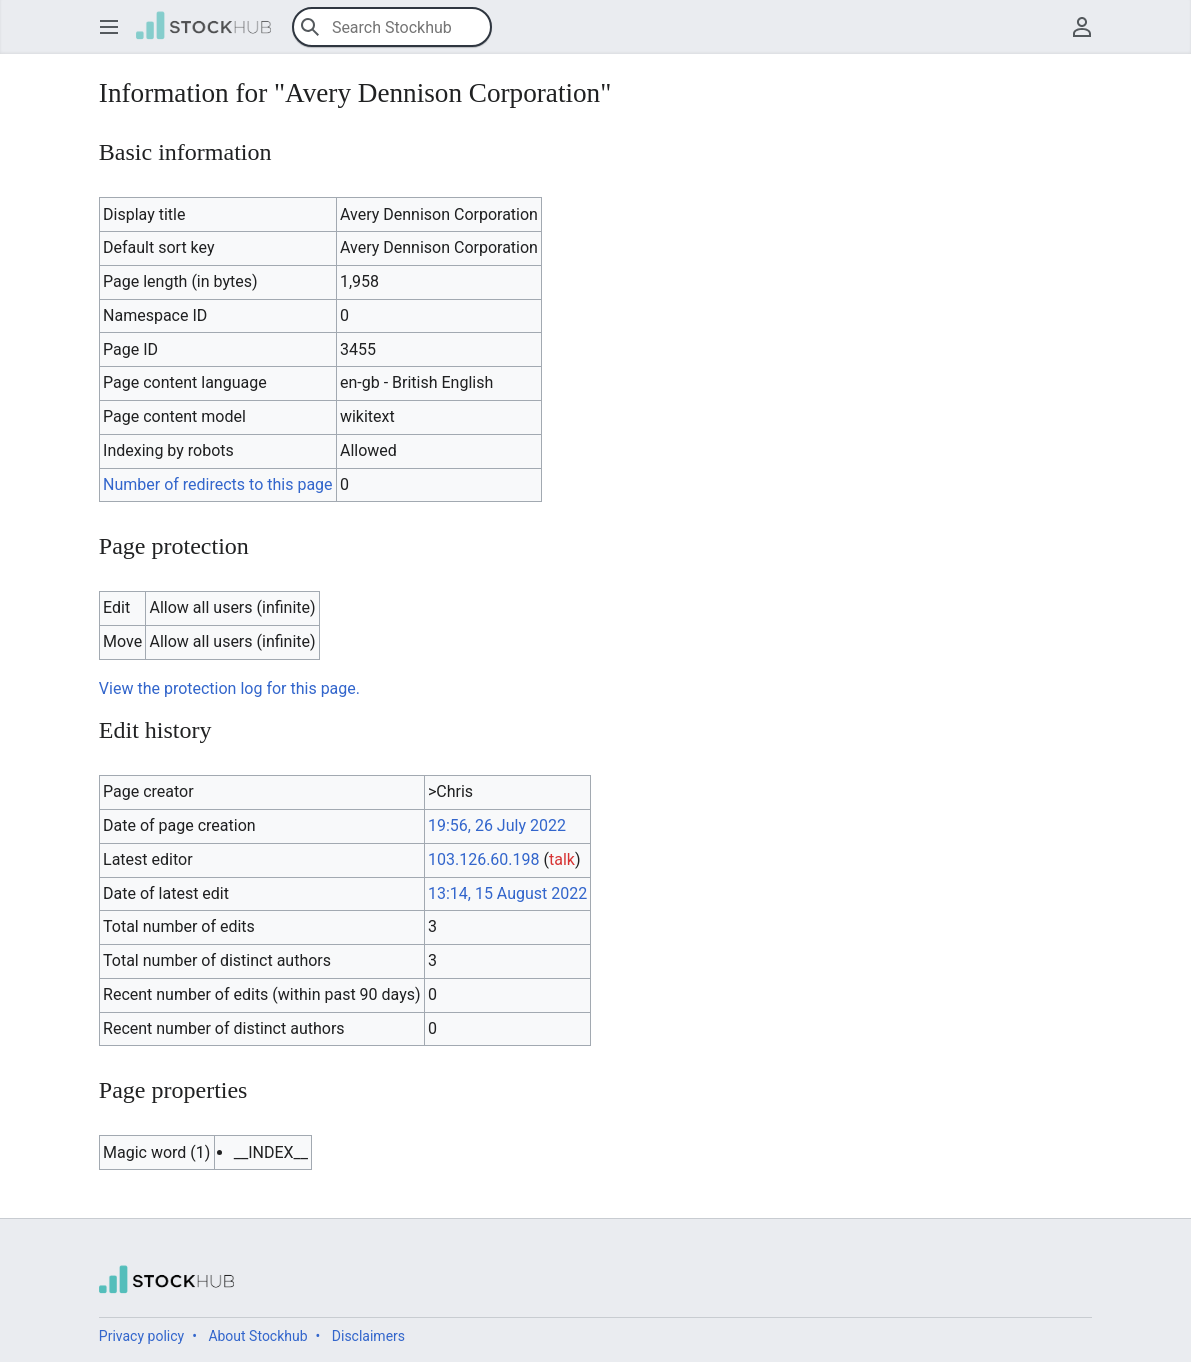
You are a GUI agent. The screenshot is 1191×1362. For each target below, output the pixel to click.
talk (562, 859)
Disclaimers (368, 1336)
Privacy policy (141, 1336)
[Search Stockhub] (392, 27)
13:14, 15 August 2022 (507, 893)
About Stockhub (257, 1336)
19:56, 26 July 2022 (497, 825)
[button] (109, 27)
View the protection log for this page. (229, 688)
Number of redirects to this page (218, 484)
